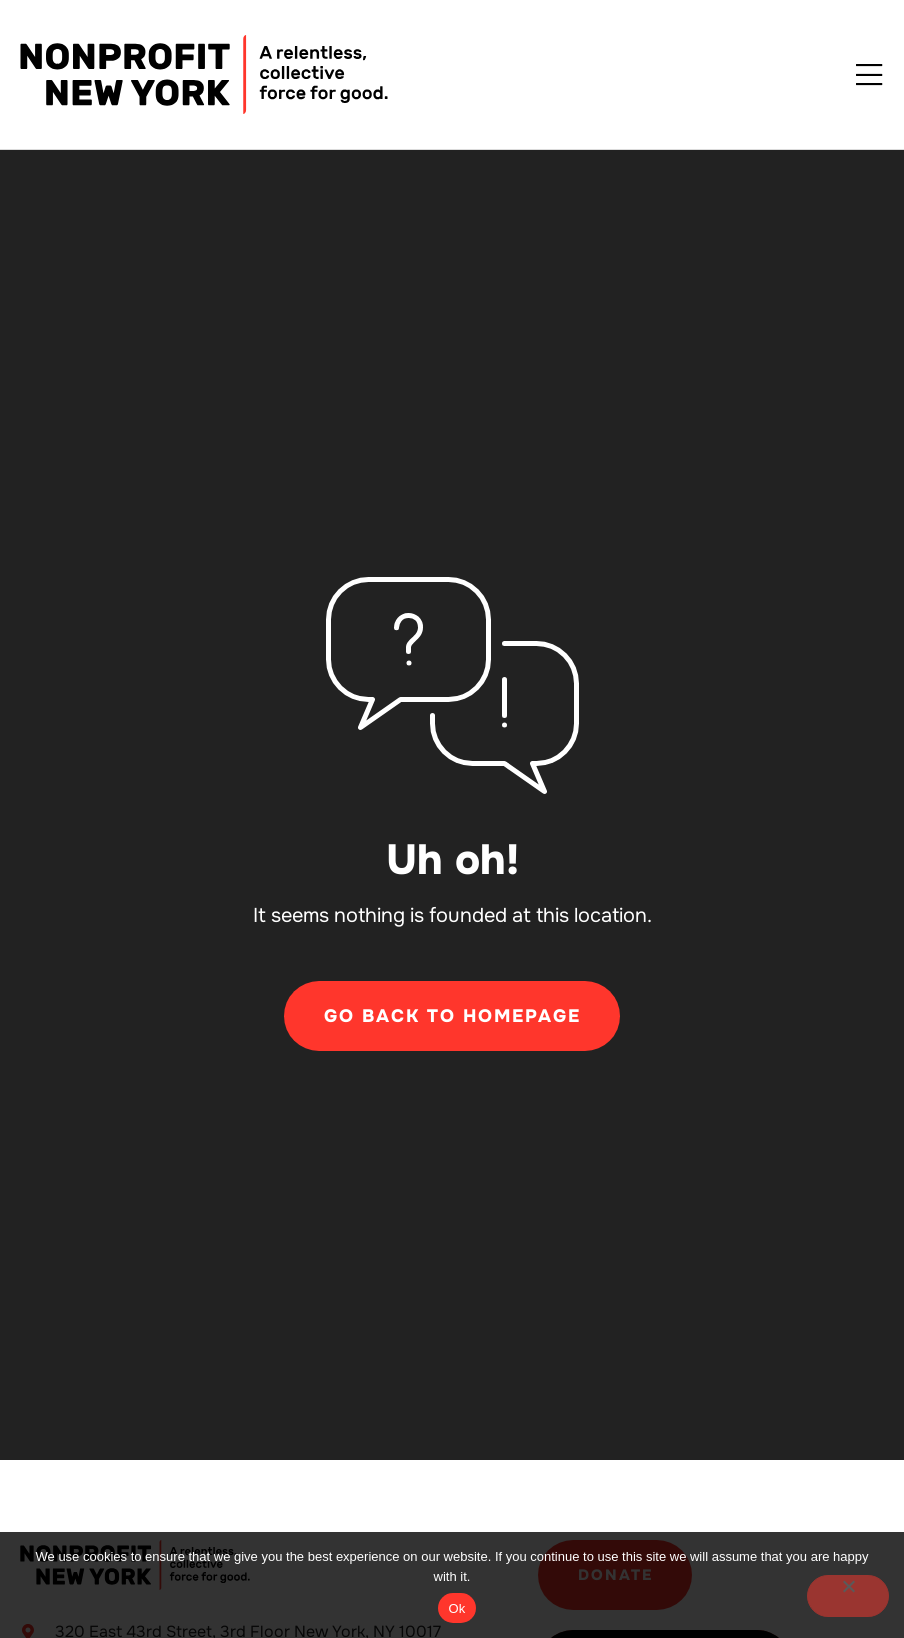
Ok (456, 1608)
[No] (848, 1596)
